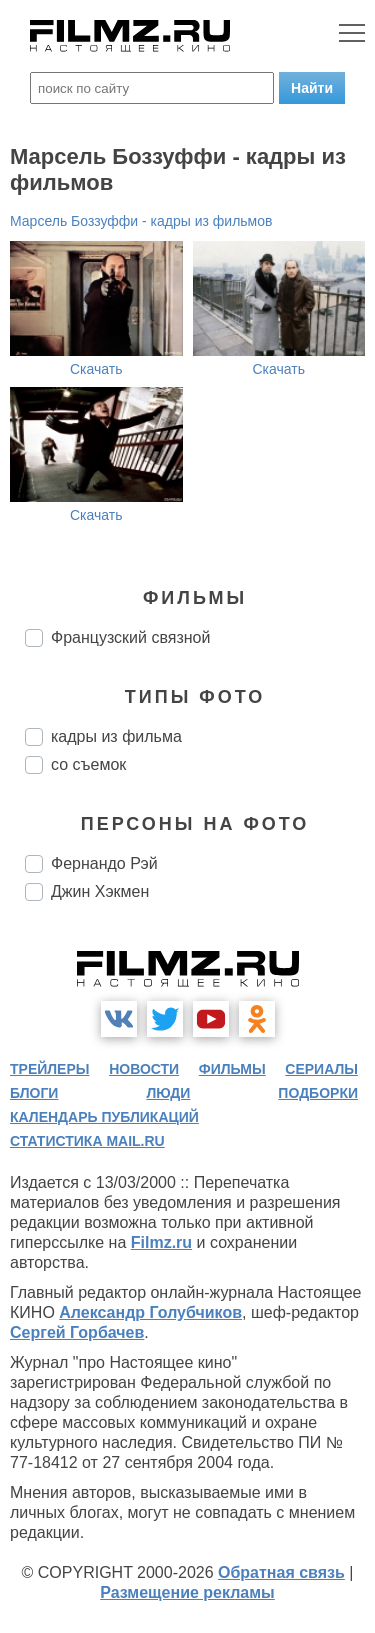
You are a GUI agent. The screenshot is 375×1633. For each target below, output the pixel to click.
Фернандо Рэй (104, 863)
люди (168, 1093)
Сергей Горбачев (77, 1332)
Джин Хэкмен (100, 891)
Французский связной (130, 637)
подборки (318, 1093)
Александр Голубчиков (150, 1312)
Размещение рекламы (187, 1592)
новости (144, 1069)
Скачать (96, 369)
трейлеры (50, 1069)
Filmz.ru (161, 1242)
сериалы (321, 1069)
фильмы (232, 1069)
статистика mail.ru (87, 1141)
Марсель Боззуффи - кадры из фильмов (141, 221)
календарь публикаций (104, 1117)
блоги (34, 1093)
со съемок (88, 764)
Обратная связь (281, 1572)
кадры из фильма (116, 736)
